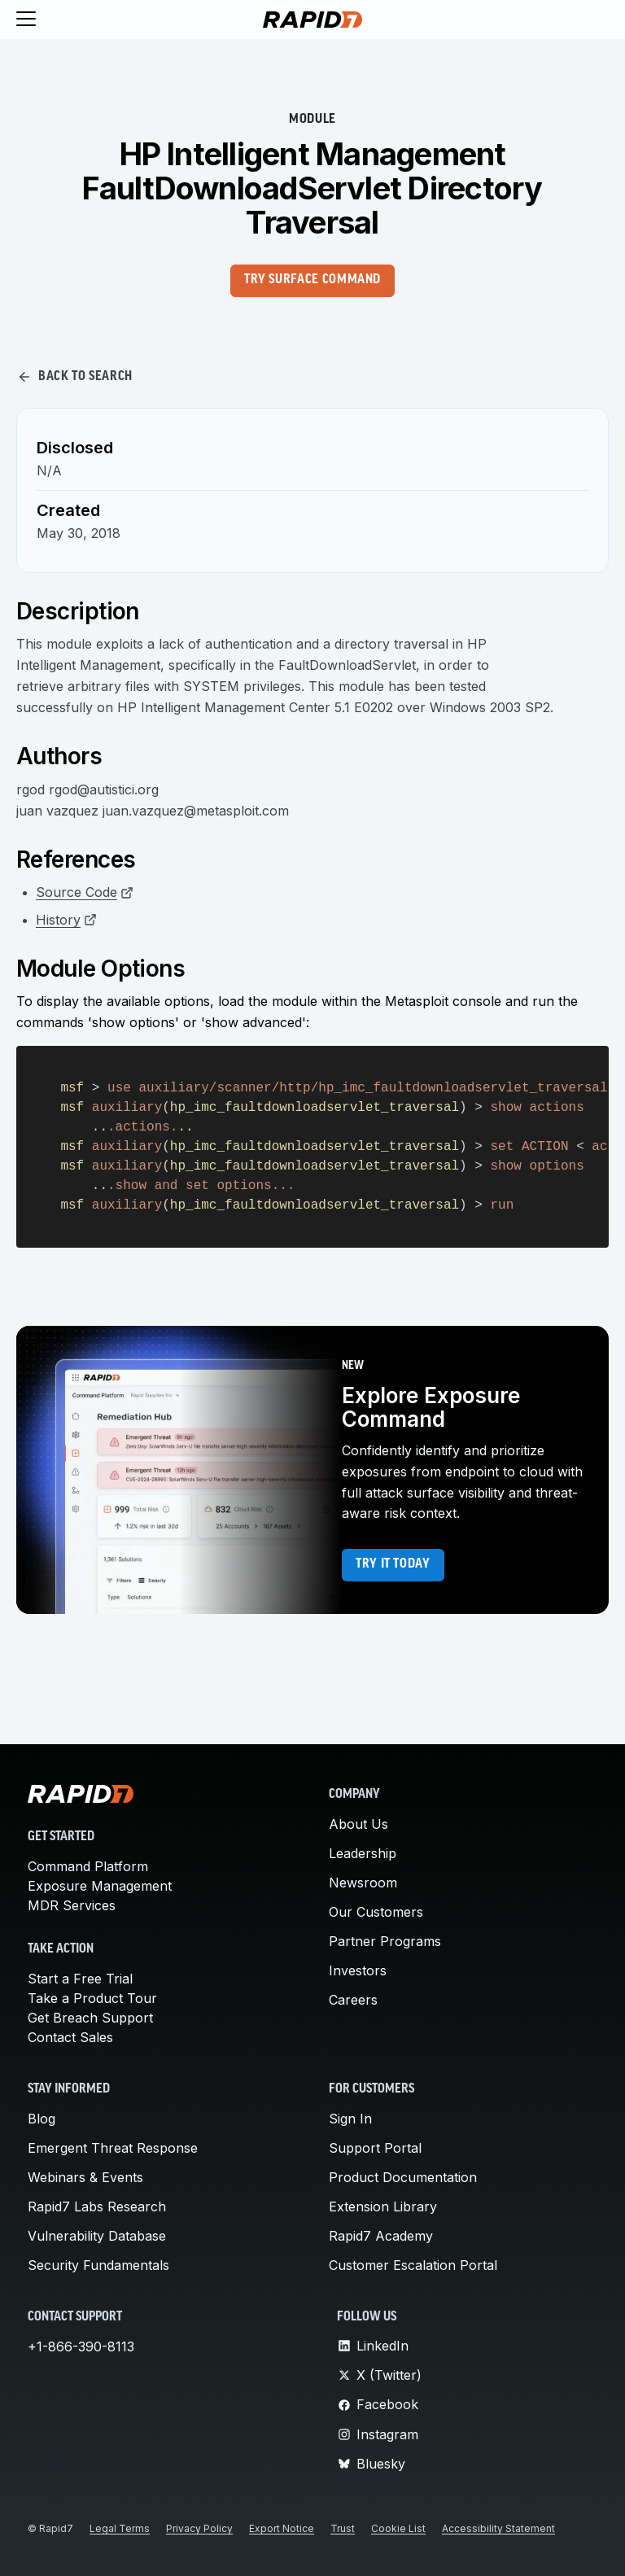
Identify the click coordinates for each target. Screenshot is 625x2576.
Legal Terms (120, 2528)
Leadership (362, 1853)
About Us (358, 1824)
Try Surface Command (312, 279)
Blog (41, 2118)
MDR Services (72, 1905)
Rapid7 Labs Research (97, 2206)
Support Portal (375, 2148)
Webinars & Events (85, 2177)
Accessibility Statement (498, 2528)
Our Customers (376, 1912)
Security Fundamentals (98, 2265)
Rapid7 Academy (381, 2236)
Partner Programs (385, 1941)
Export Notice (281, 2528)
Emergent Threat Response (113, 2148)
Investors (358, 1970)
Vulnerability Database (97, 2236)
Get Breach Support (90, 2018)
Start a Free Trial (80, 1978)
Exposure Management (100, 1886)
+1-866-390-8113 (81, 2346)
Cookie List (398, 2528)
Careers (353, 2000)
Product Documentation (403, 2177)
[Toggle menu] (26, 19)
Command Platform (88, 1866)
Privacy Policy (199, 2528)
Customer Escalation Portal (413, 2265)
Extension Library (383, 2206)
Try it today (393, 1564)
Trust (342, 2528)
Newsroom (363, 1882)
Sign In (350, 2118)
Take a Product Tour (92, 1998)
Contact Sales (70, 2037)
